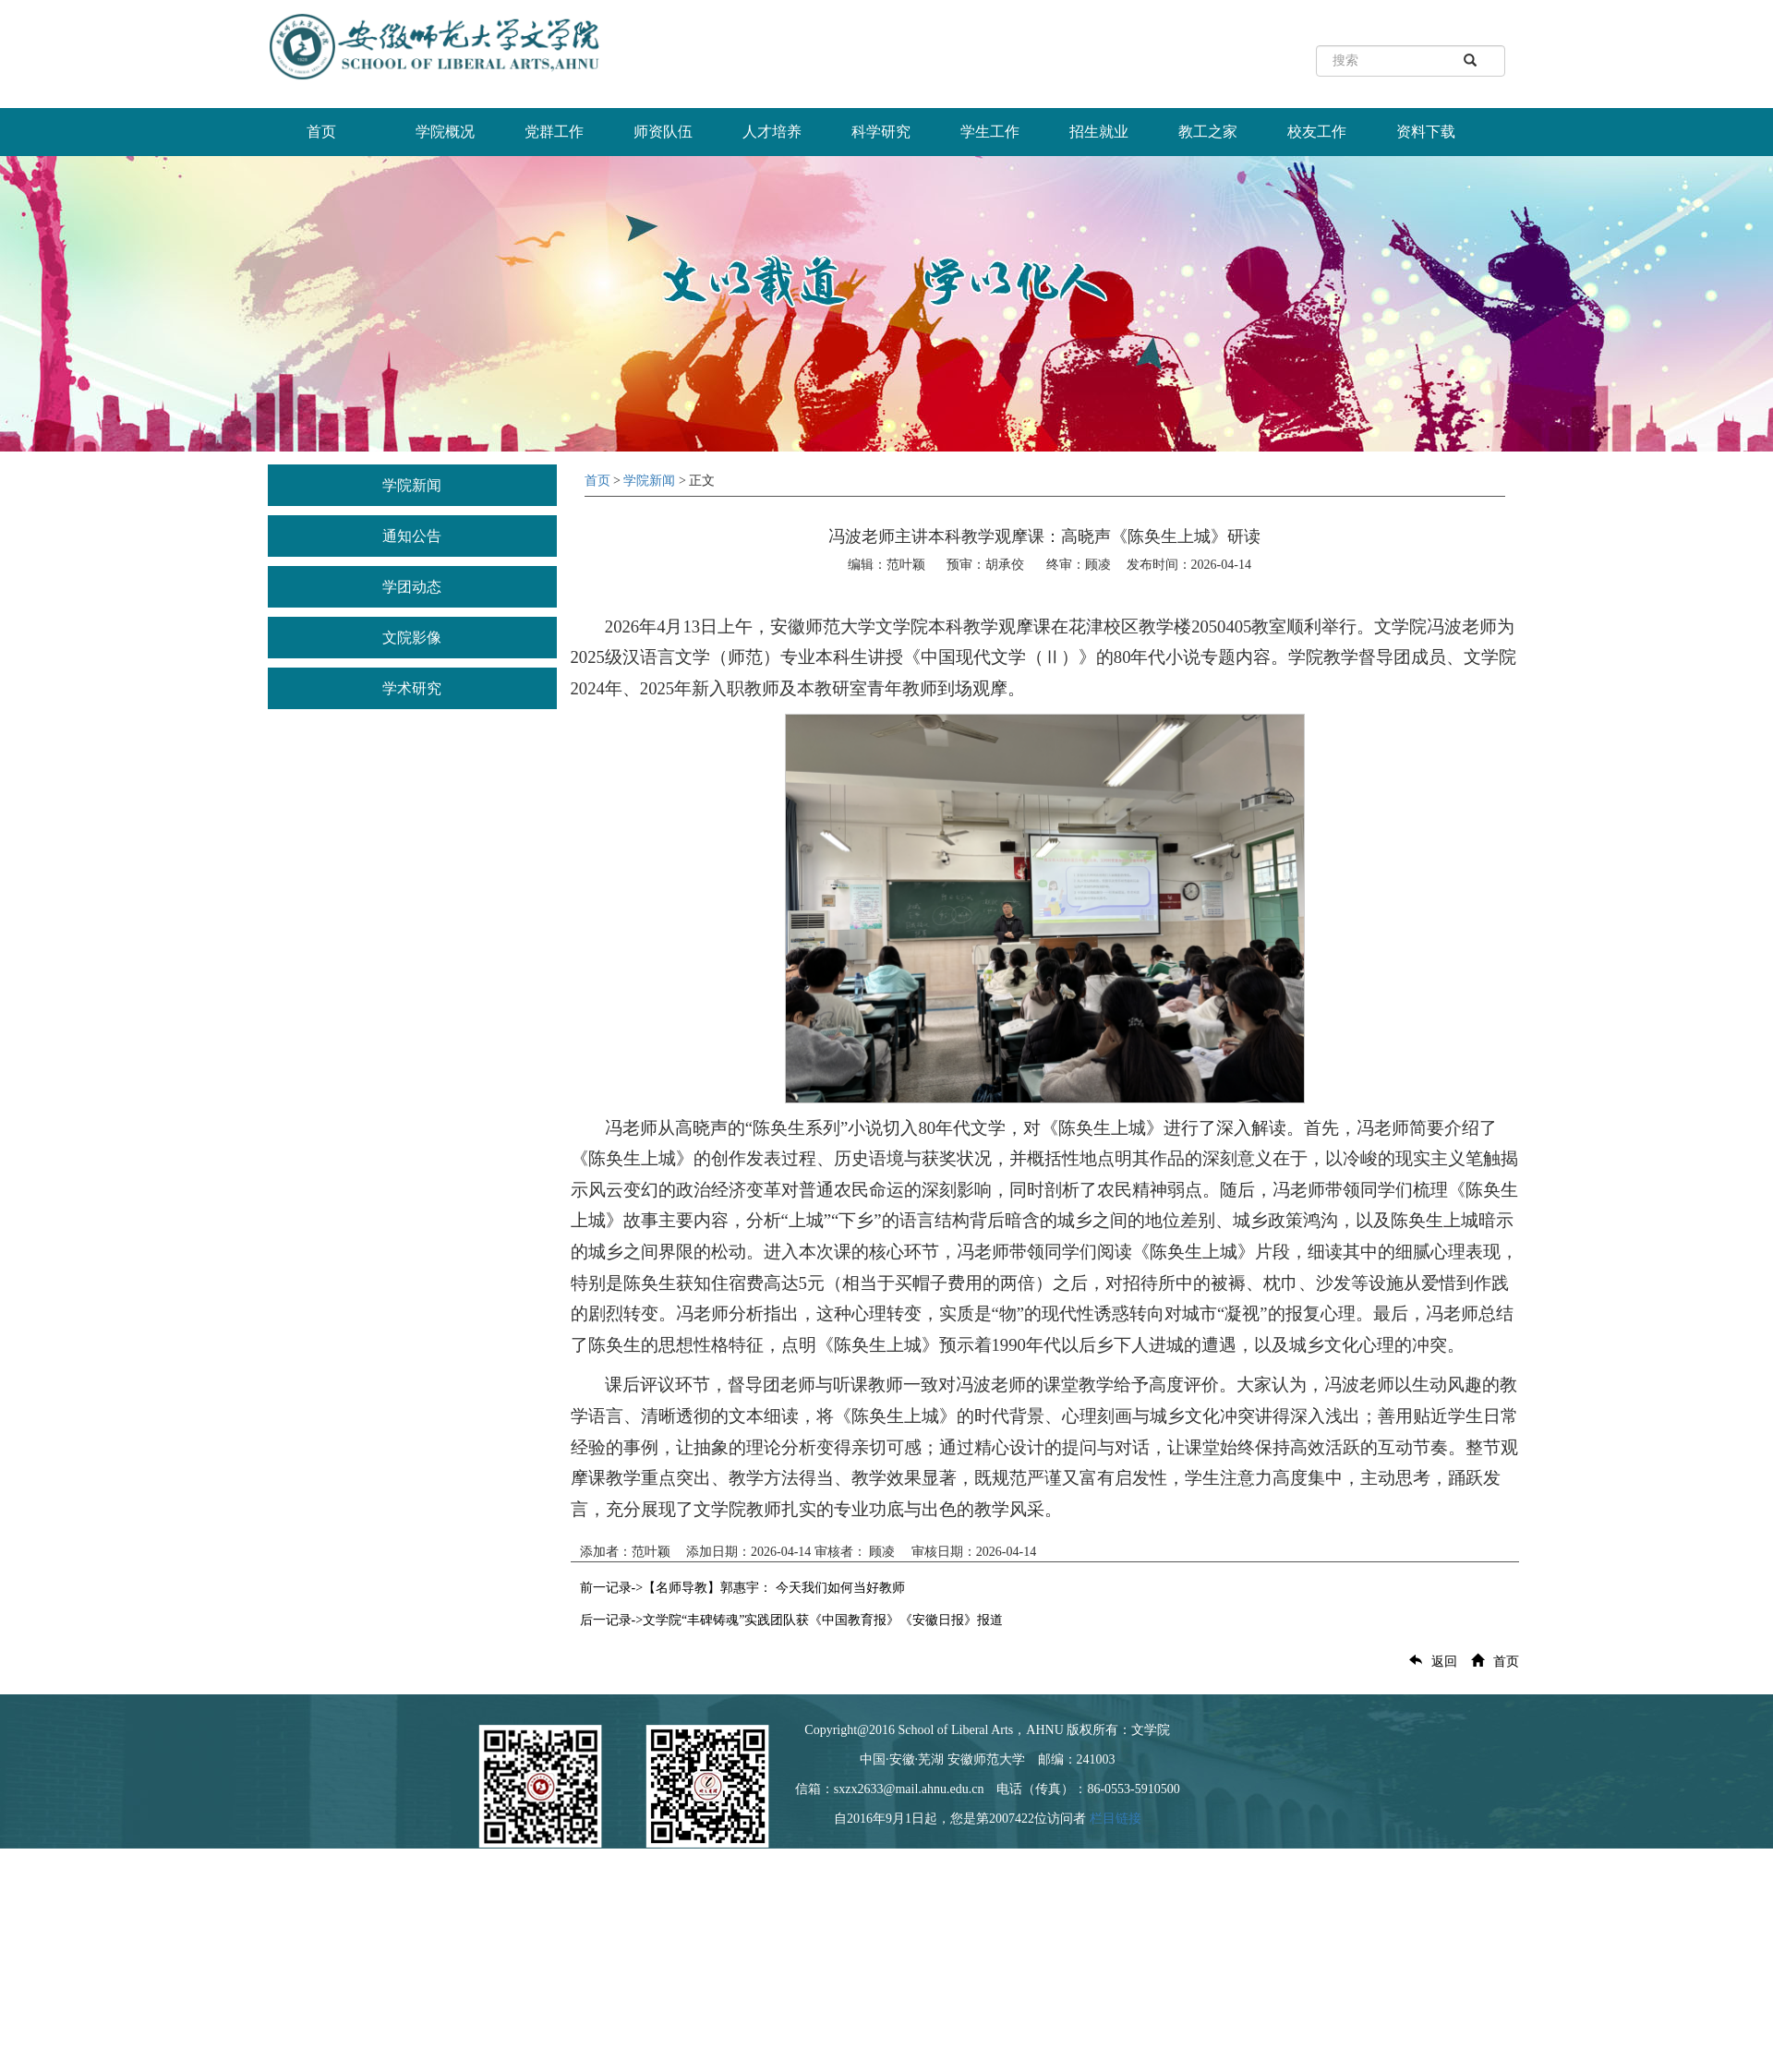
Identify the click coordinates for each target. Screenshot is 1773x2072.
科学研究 (881, 131)
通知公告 (411, 536)
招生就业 (1098, 131)
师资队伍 (663, 131)
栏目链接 (1115, 1818)
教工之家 (1207, 131)
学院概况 (445, 131)
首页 (321, 131)
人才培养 (772, 131)
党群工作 (554, 131)
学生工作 (989, 131)
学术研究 (411, 688)
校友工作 (1316, 131)
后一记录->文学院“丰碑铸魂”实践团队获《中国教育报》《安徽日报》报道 (792, 1620)
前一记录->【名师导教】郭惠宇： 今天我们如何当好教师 (742, 1588)
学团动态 (411, 587)
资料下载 (1425, 131)
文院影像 (411, 637)
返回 (1428, 1661)
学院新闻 (411, 485)
